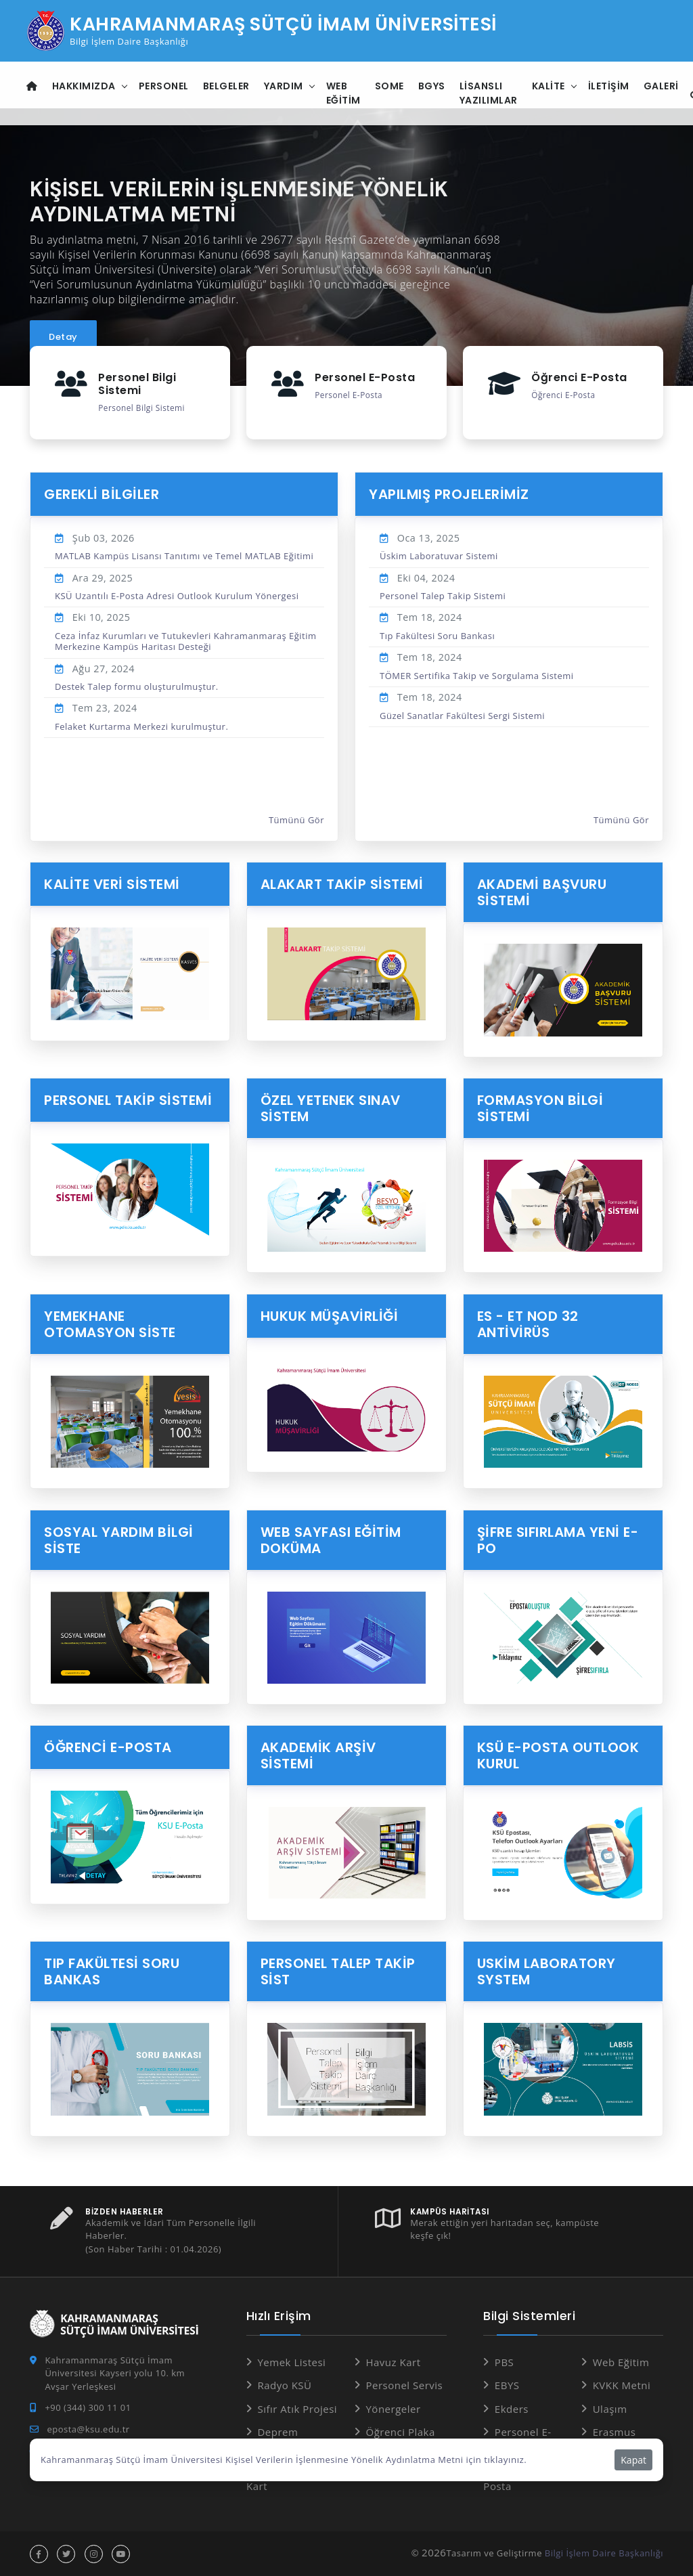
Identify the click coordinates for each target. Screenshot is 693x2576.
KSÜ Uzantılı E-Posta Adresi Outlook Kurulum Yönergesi (176, 596)
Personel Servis (404, 2384)
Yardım (285, 86)
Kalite (549, 86)
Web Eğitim (345, 93)
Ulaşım (610, 2408)
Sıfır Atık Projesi (297, 2408)
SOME (390, 86)
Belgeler (227, 86)
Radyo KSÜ (284, 2384)
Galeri (662, 86)
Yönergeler (392, 2408)
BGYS (433, 86)
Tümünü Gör (296, 820)
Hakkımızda (85, 86)
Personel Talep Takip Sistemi (443, 596)
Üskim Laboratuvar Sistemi (439, 556)
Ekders (512, 2408)
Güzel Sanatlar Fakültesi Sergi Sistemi (462, 715)
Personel (165, 86)
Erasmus (614, 2431)
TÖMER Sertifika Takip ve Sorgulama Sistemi (477, 675)
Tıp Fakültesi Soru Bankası (437, 635)
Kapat (633, 2459)
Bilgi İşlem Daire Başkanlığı (604, 2552)
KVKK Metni (622, 2384)
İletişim (610, 86)
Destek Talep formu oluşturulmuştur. (137, 686)
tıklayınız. (504, 2459)
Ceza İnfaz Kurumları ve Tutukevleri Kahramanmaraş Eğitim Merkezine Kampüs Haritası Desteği (185, 640)
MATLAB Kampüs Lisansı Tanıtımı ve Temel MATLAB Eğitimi (184, 556)
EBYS (507, 2384)
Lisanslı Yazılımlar (490, 93)
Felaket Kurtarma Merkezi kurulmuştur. (141, 726)
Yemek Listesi (291, 2361)
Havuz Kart (392, 2361)
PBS (504, 2361)
